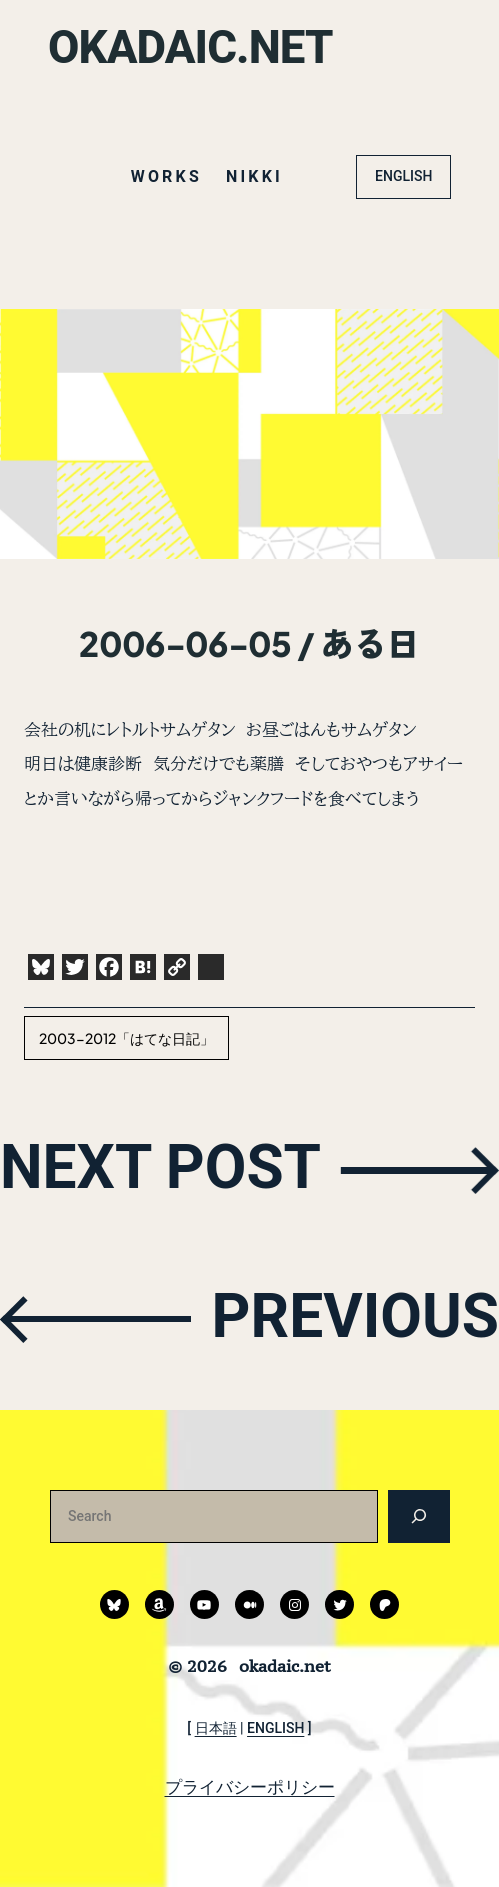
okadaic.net (190, 47)
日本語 (216, 1728)
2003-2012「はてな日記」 (126, 1038)
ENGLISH (403, 176)
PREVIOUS (355, 1317)
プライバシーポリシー (250, 1787)
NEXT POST (161, 1168)
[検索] (418, 1516)
